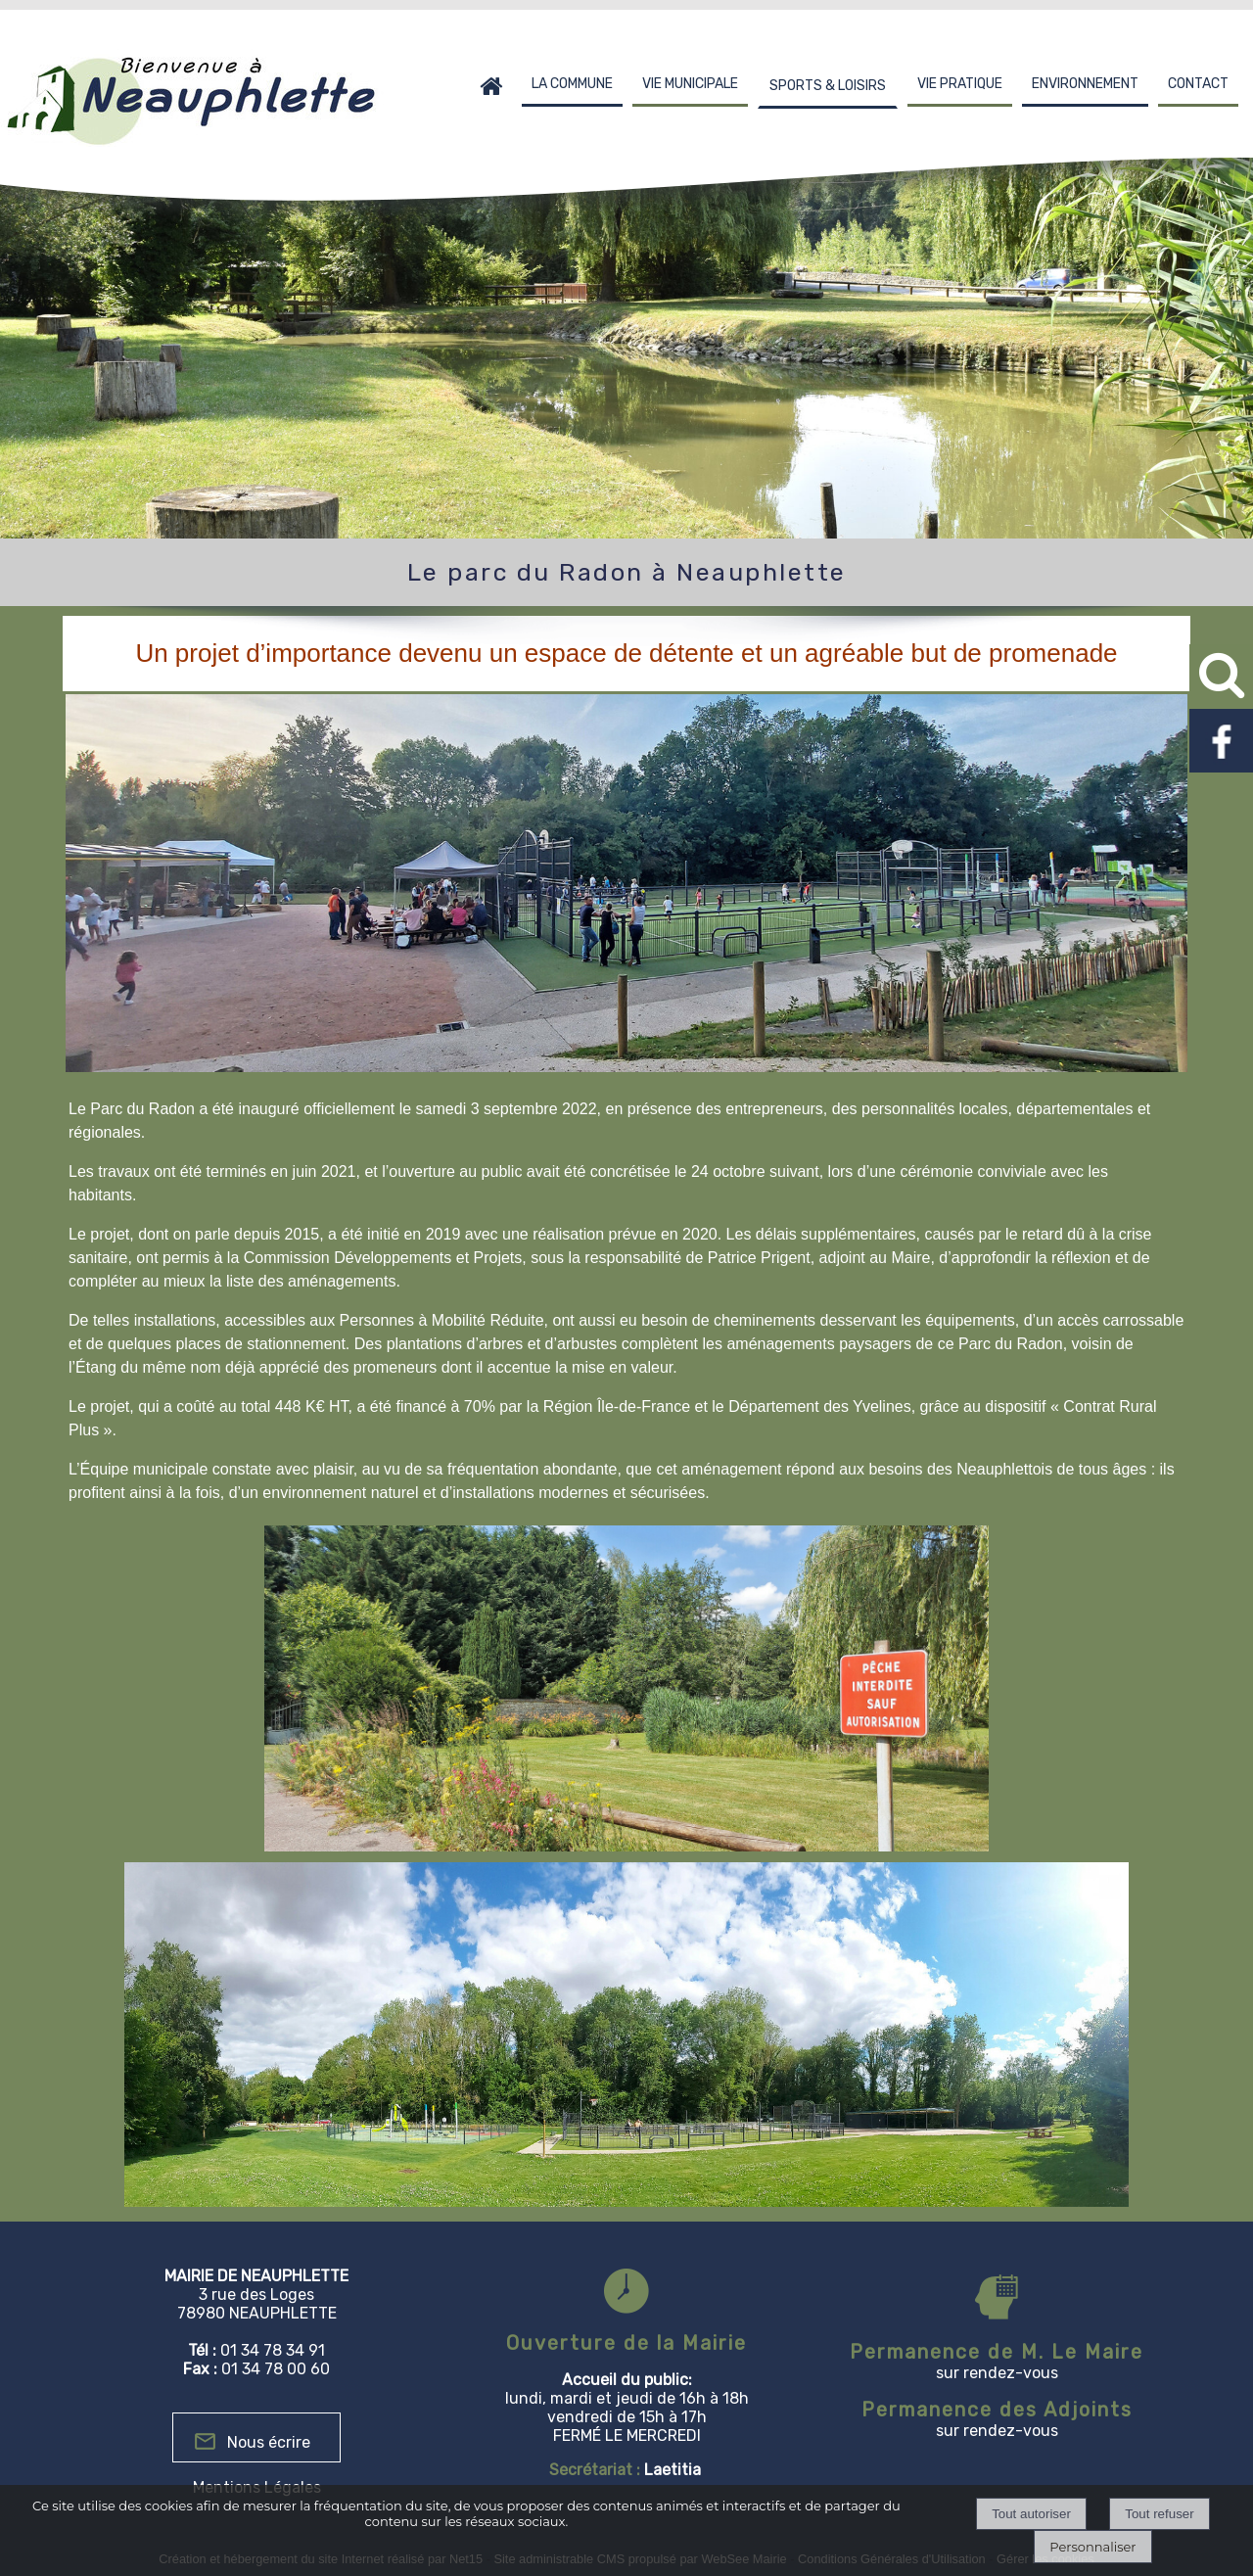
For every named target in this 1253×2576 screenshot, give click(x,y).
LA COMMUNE (572, 83)
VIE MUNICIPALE (690, 83)
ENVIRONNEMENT (1085, 83)
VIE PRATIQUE (959, 83)
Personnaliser (1092, 2546)
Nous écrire (268, 2442)
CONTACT (1198, 83)
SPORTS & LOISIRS (827, 85)
